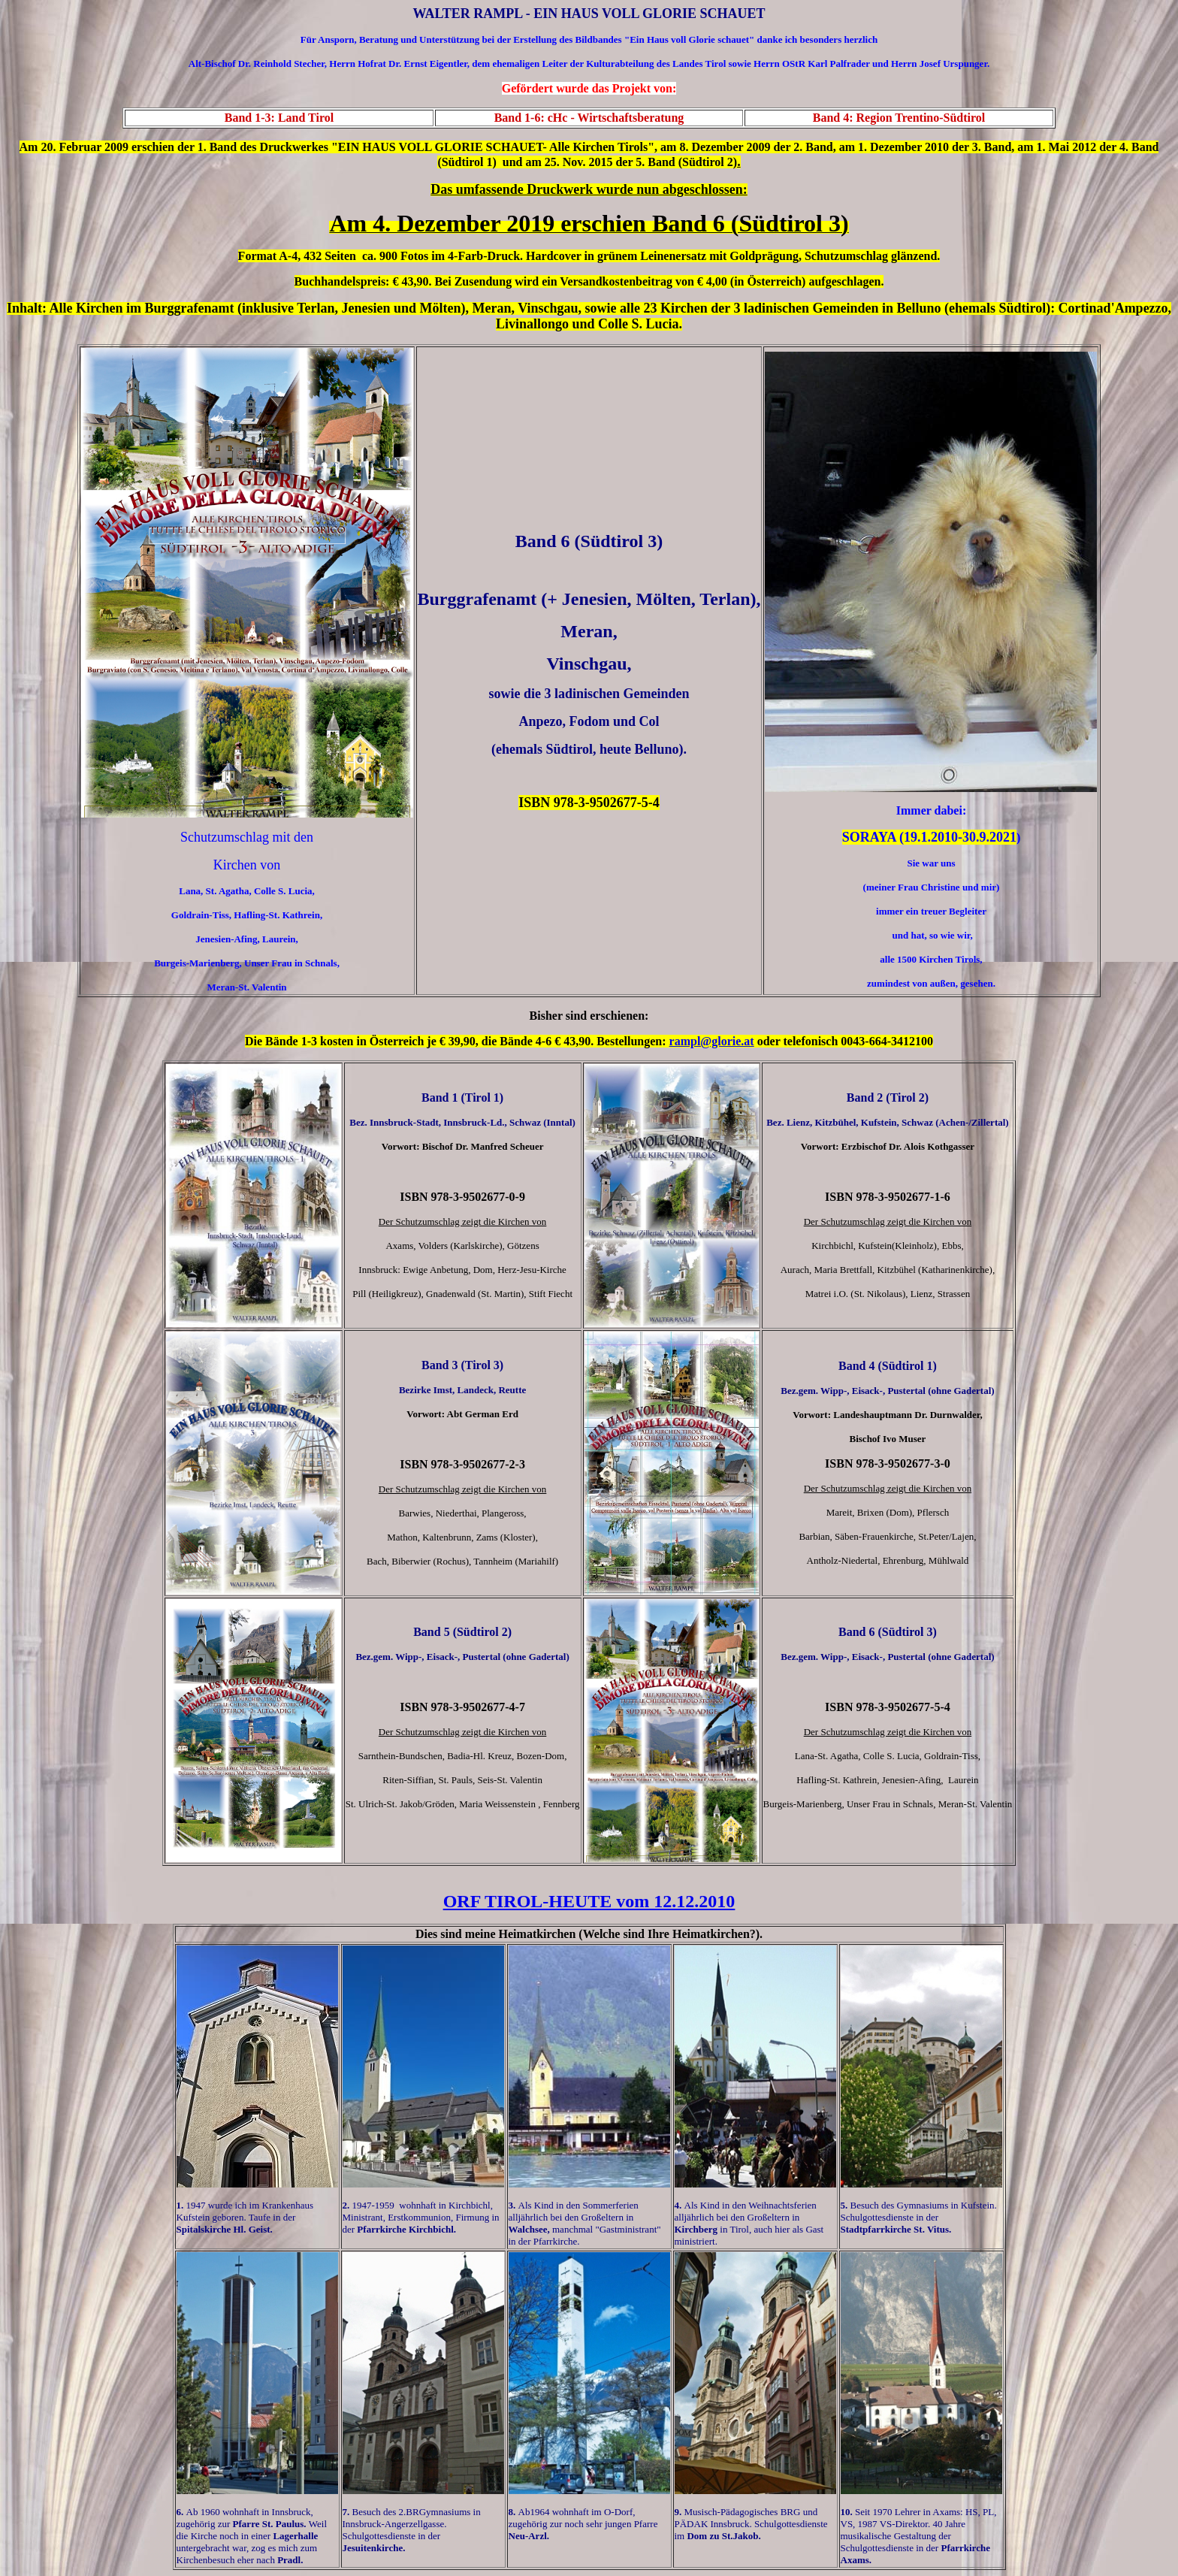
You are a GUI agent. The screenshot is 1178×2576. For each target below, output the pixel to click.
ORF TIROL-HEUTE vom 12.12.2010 (589, 1901)
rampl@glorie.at (711, 1041)
